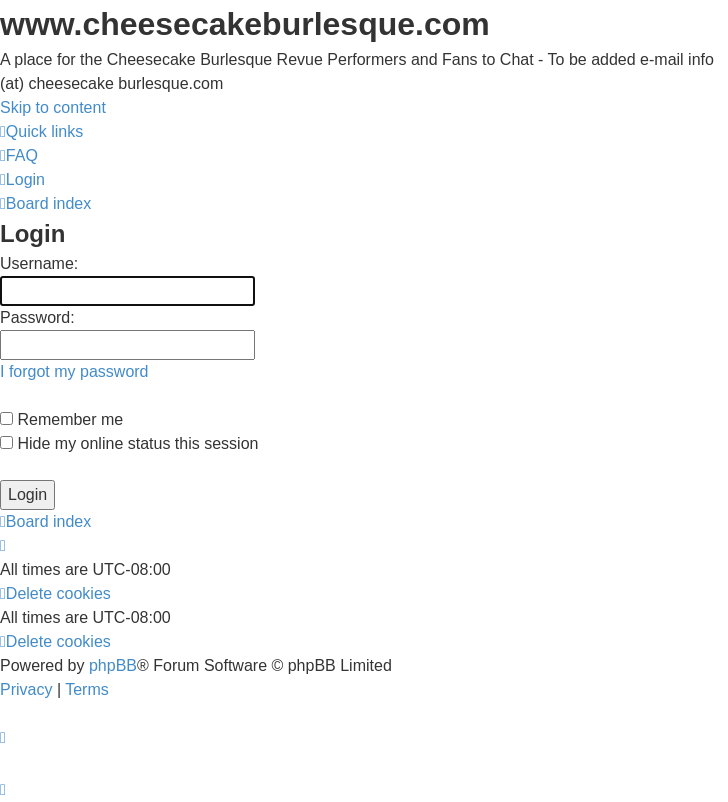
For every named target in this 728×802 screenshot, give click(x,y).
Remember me (61, 419)
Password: (37, 317)
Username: (39, 263)
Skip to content (53, 107)
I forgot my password (74, 371)
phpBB (113, 665)
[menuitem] (19, 155)
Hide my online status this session (129, 443)
